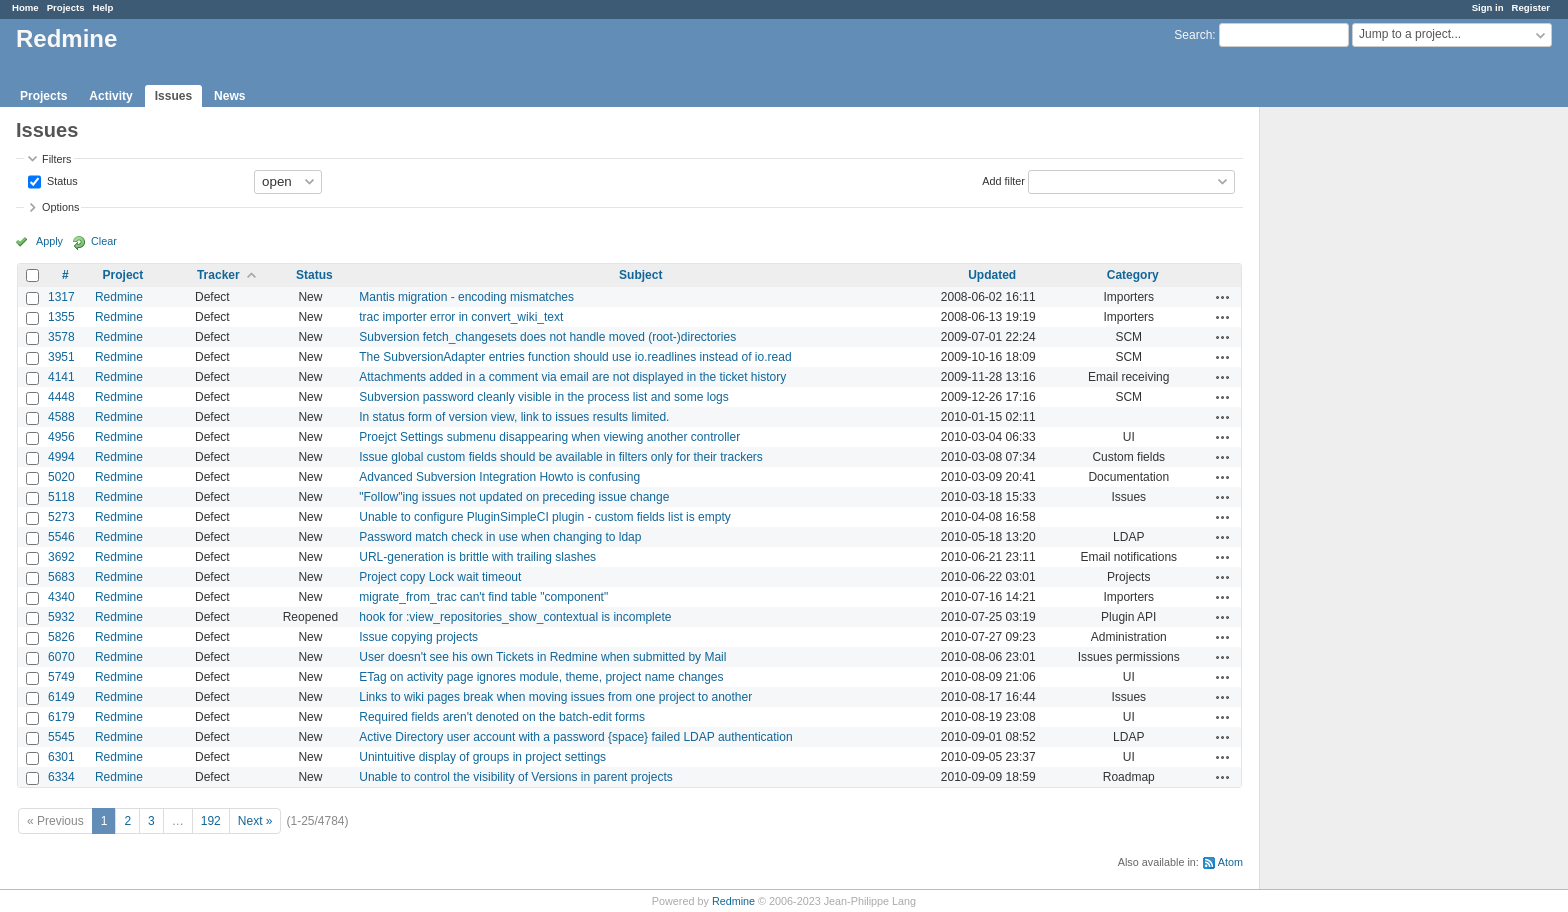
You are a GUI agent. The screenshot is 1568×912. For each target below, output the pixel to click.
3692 (61, 557)
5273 (61, 517)
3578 (61, 337)
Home (25, 7)
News (229, 96)
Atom (1230, 862)
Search (1193, 35)
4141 (61, 377)
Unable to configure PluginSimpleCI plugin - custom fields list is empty (545, 517)
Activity (110, 96)
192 (211, 821)
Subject (640, 275)
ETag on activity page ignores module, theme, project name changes (541, 677)
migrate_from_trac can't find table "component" (483, 597)
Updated (992, 275)
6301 (61, 757)
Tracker (218, 275)
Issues (173, 96)
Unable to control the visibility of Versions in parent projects (516, 777)
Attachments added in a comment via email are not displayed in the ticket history (572, 377)
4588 (61, 417)
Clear (104, 241)
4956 (61, 437)
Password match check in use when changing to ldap (500, 537)
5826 (61, 637)
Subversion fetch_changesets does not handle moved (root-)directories (547, 337)
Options (60, 207)
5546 (61, 537)
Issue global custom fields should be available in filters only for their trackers (561, 457)
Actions (1223, 297)
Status (61, 180)
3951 (61, 357)
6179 (61, 717)
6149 (61, 697)
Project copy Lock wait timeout (440, 577)
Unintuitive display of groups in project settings (482, 757)
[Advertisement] (1360, 421)
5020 (61, 477)
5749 (61, 677)
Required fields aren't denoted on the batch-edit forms (502, 717)
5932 (61, 617)
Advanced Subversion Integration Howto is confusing (499, 477)
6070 (61, 657)
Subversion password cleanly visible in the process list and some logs (544, 397)
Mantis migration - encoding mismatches (466, 297)
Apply (49, 241)
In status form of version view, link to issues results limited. (514, 417)
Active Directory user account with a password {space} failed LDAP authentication (575, 737)
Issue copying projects (418, 637)
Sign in (1488, 7)
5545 (61, 737)
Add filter (1003, 180)
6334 (61, 777)
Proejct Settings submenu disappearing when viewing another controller (549, 437)
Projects (66, 7)
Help (103, 7)
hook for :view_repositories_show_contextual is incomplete (515, 617)
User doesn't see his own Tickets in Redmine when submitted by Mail (542, 657)
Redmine (119, 297)
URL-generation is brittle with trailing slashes (477, 557)
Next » (255, 821)
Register (1531, 7)
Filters (56, 159)
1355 (61, 317)
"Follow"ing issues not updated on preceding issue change (514, 497)
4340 (61, 597)
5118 (61, 497)
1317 (61, 297)
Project (123, 275)
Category (1133, 275)
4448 (61, 397)
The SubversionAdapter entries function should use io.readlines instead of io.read (575, 357)
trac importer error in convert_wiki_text (461, 317)
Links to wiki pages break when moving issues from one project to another (555, 697)
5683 (61, 577)
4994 (61, 457)
